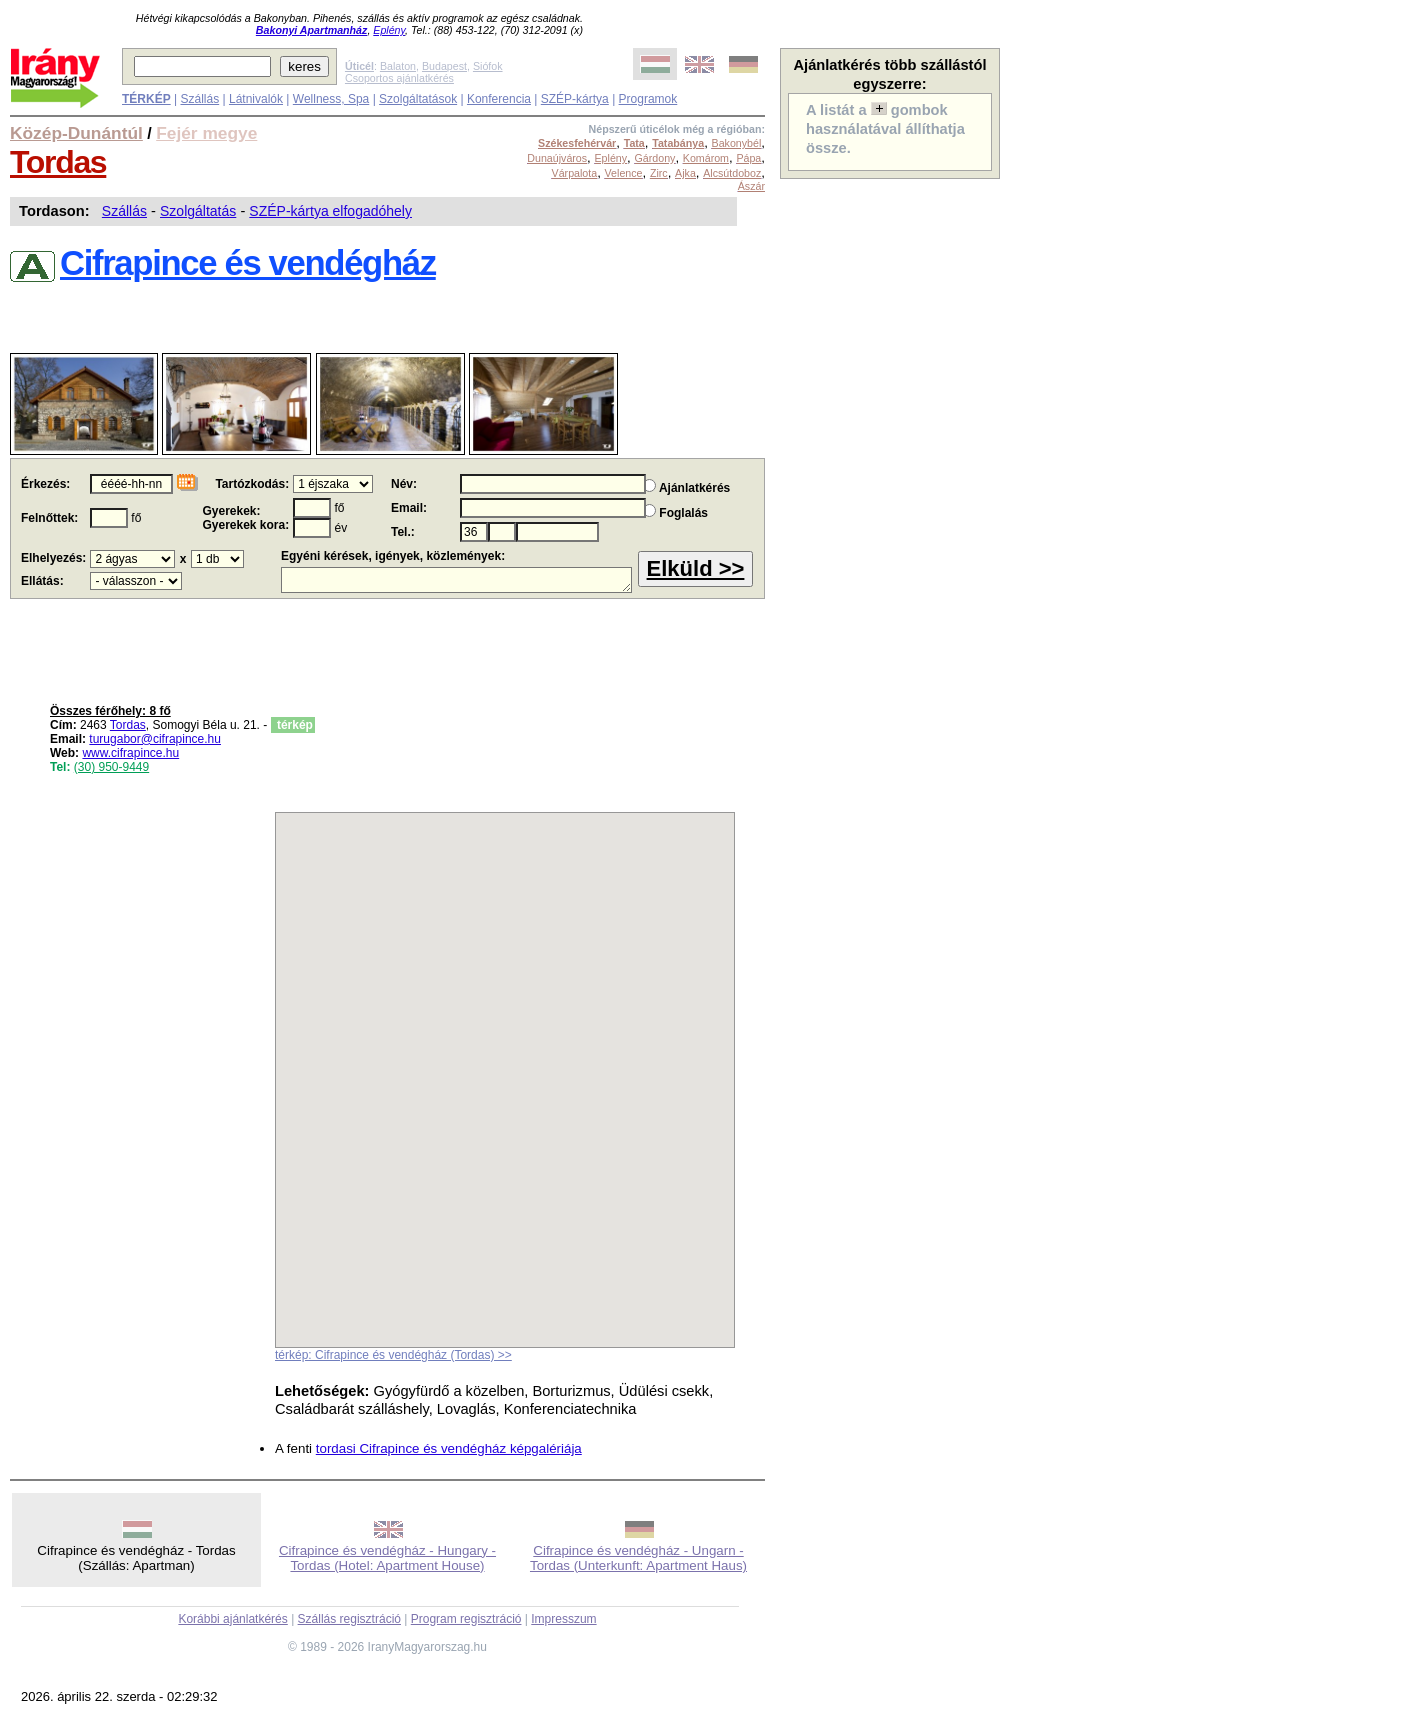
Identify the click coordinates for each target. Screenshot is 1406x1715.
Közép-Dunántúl (76, 133)
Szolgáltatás (198, 211)
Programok (648, 99)
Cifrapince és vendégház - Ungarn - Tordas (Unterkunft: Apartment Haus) (638, 1558)
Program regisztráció (466, 1619)
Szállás (199, 99)
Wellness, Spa (331, 99)
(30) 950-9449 (111, 767)
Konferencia (499, 99)
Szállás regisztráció (349, 1619)
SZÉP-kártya (575, 99)
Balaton (398, 66)
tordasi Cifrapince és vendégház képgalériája (449, 1448)
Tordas (58, 162)
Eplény (389, 30)
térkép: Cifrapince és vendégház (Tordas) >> (393, 1355)
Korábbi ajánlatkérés (232, 1619)
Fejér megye (206, 133)
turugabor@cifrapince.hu (155, 739)
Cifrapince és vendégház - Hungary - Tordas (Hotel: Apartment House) (387, 1558)
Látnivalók (256, 99)
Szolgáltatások (418, 99)
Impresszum (563, 1619)
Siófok (488, 66)
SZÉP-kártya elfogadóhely (330, 211)
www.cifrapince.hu (130, 753)
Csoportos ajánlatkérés (399, 78)
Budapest (444, 66)
